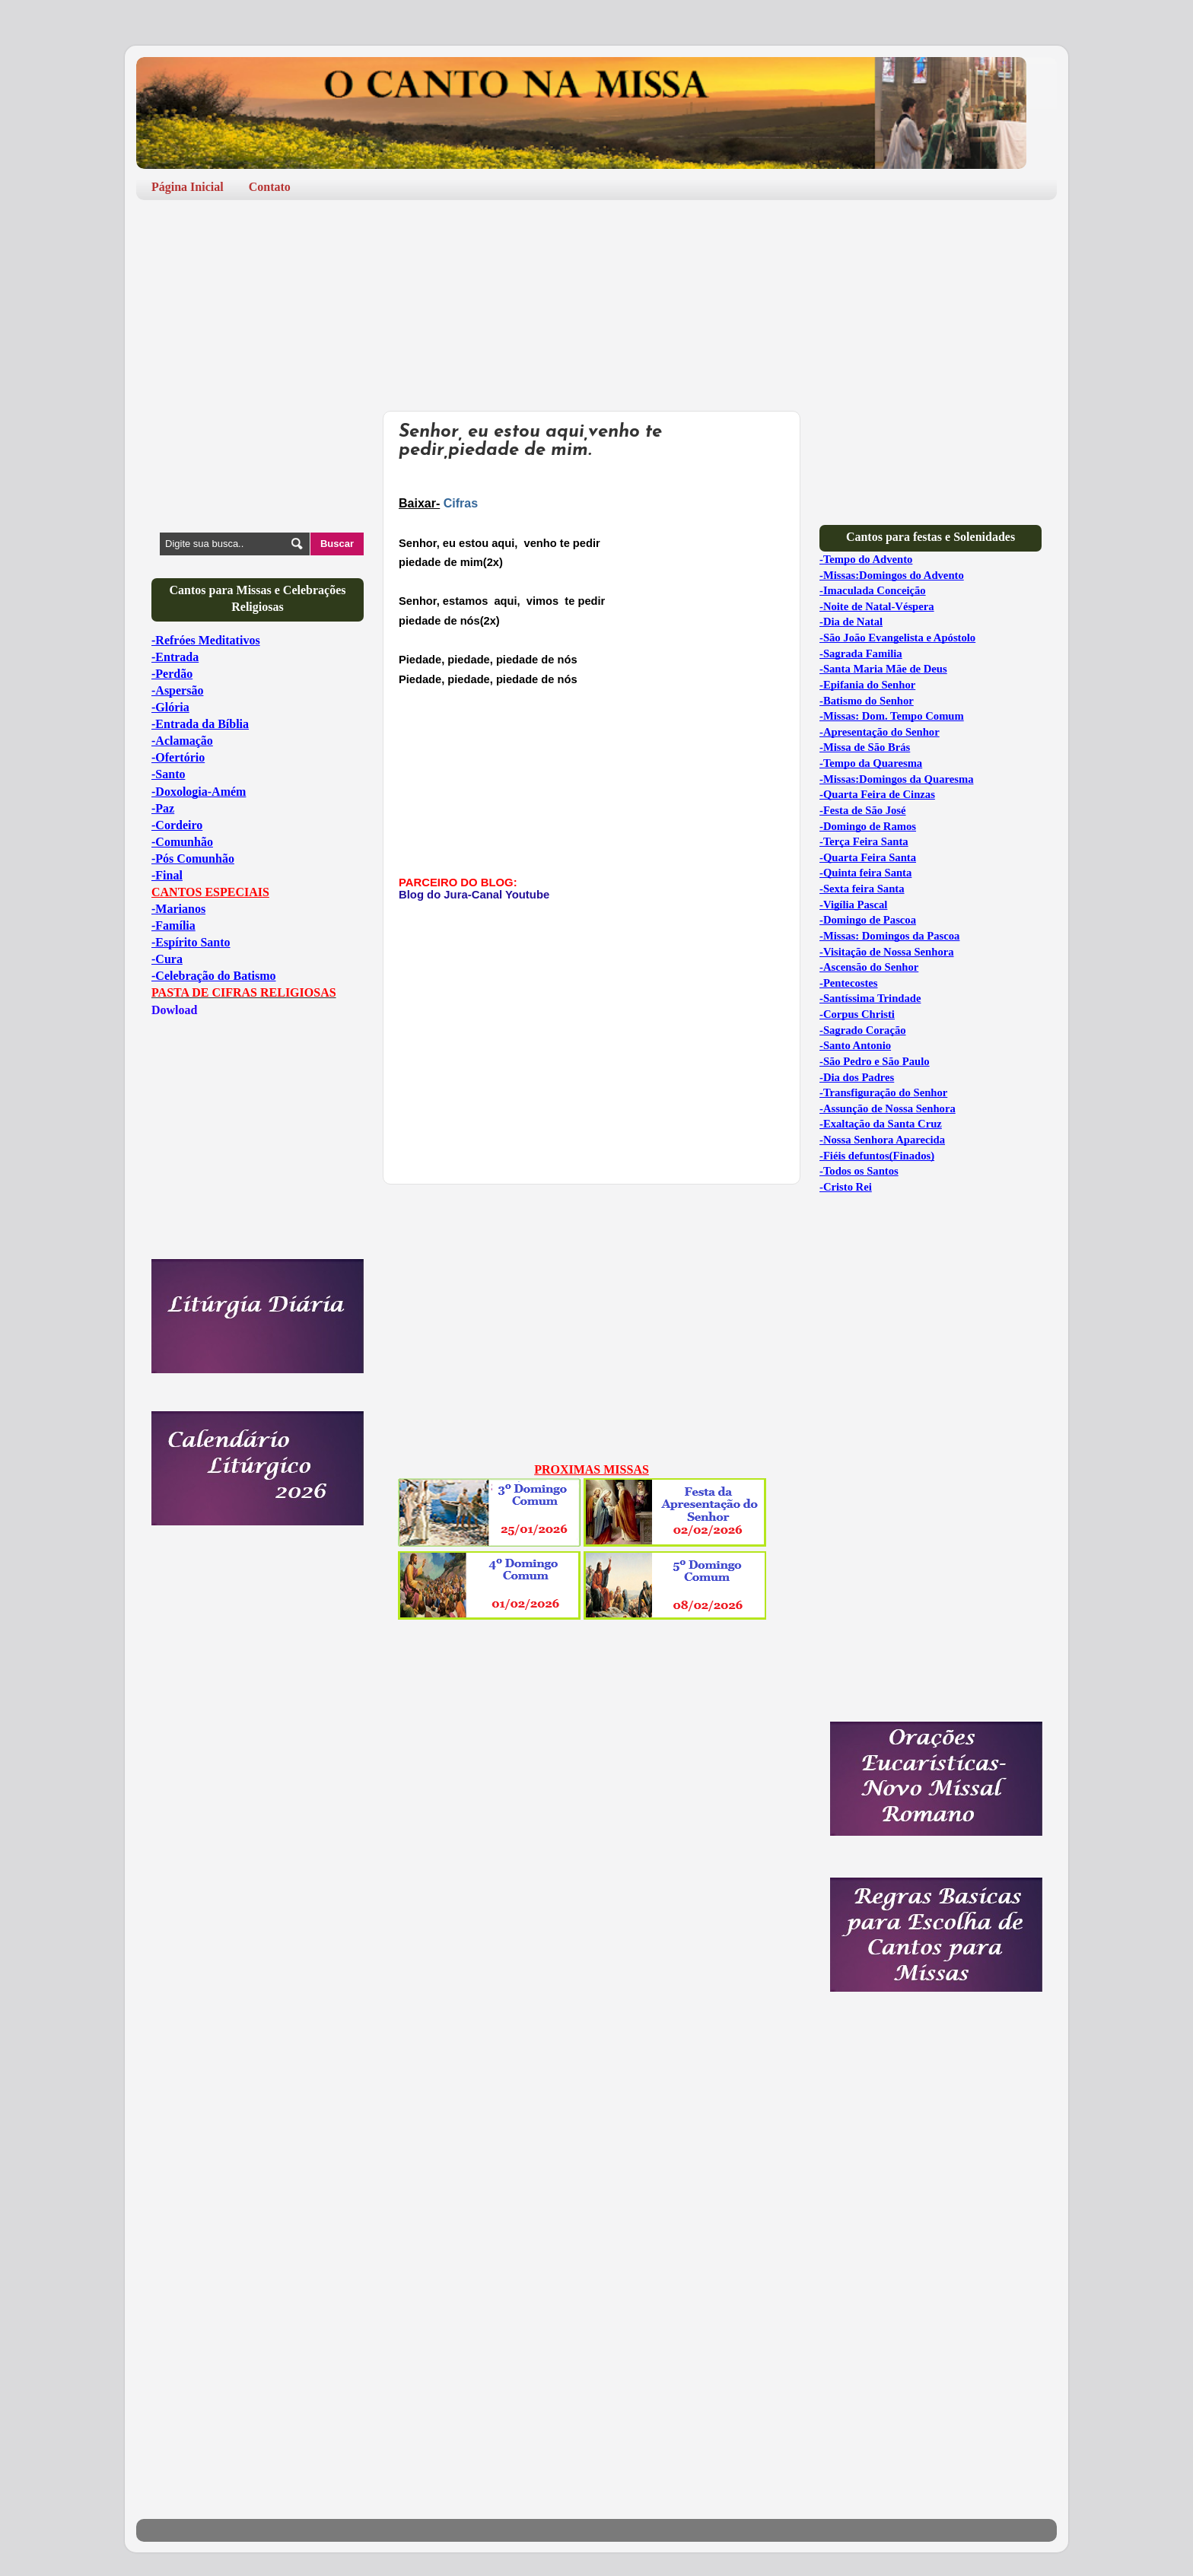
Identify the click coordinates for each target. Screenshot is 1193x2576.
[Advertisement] (413, 257)
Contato (270, 186)
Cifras (461, 503)
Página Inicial (187, 186)
